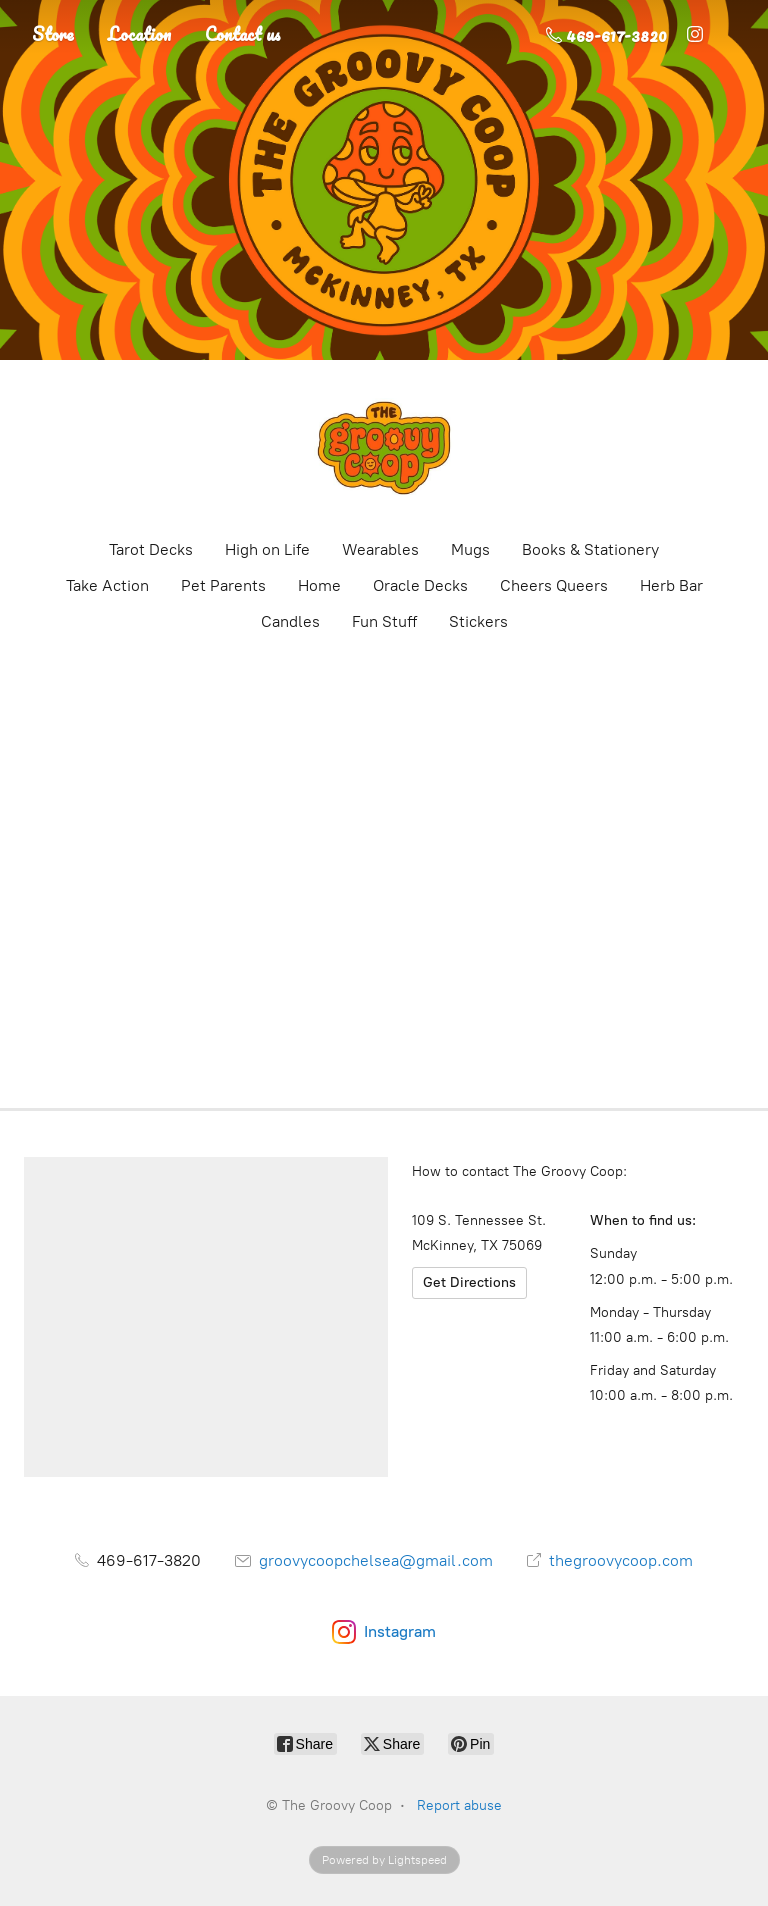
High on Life (267, 549)
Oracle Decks (420, 585)
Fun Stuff (384, 621)
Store (53, 34)
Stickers (478, 621)
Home (319, 585)
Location (139, 34)
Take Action (107, 585)
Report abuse (459, 1805)
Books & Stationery (590, 549)
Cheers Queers (554, 585)
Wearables (380, 549)
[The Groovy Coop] (384, 448)
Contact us (243, 34)
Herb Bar (671, 585)
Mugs (470, 549)
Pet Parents (223, 585)
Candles (290, 621)
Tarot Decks (151, 549)
